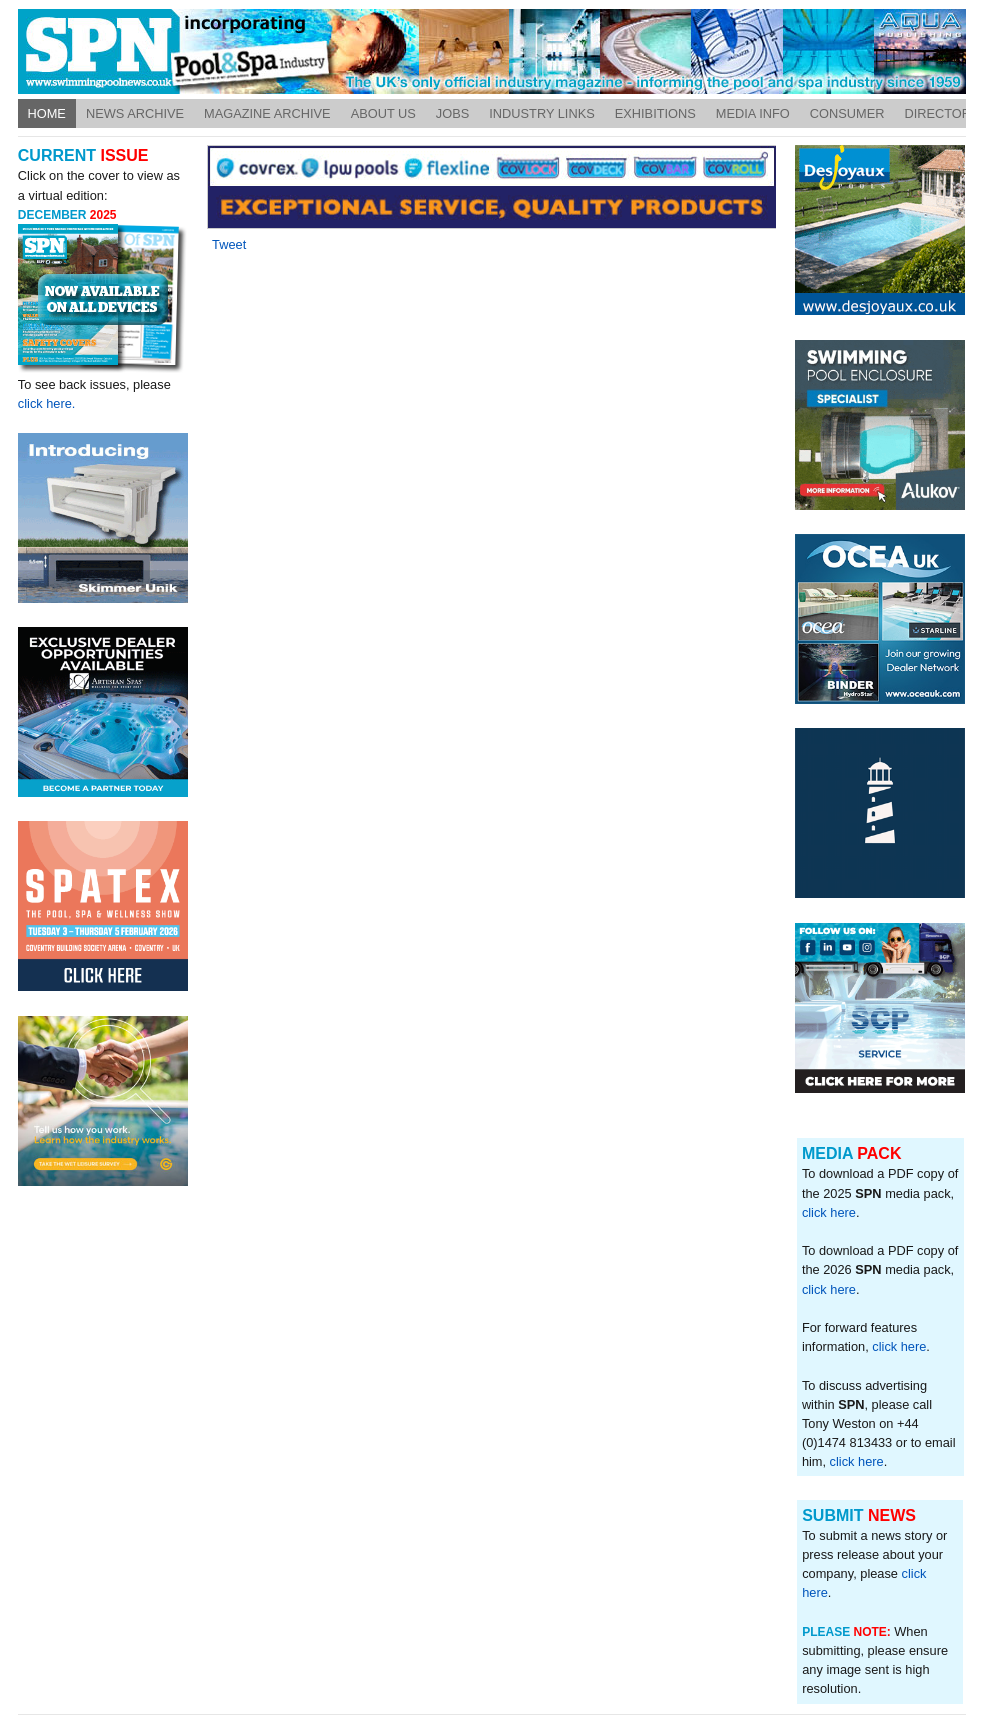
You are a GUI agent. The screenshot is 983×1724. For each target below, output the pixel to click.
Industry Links (542, 113)
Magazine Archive (267, 113)
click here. (47, 403)
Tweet (229, 244)
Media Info (753, 113)
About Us (383, 113)
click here (829, 1212)
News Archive (135, 113)
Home (47, 113)
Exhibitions (655, 113)
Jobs (452, 113)
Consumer (847, 113)
